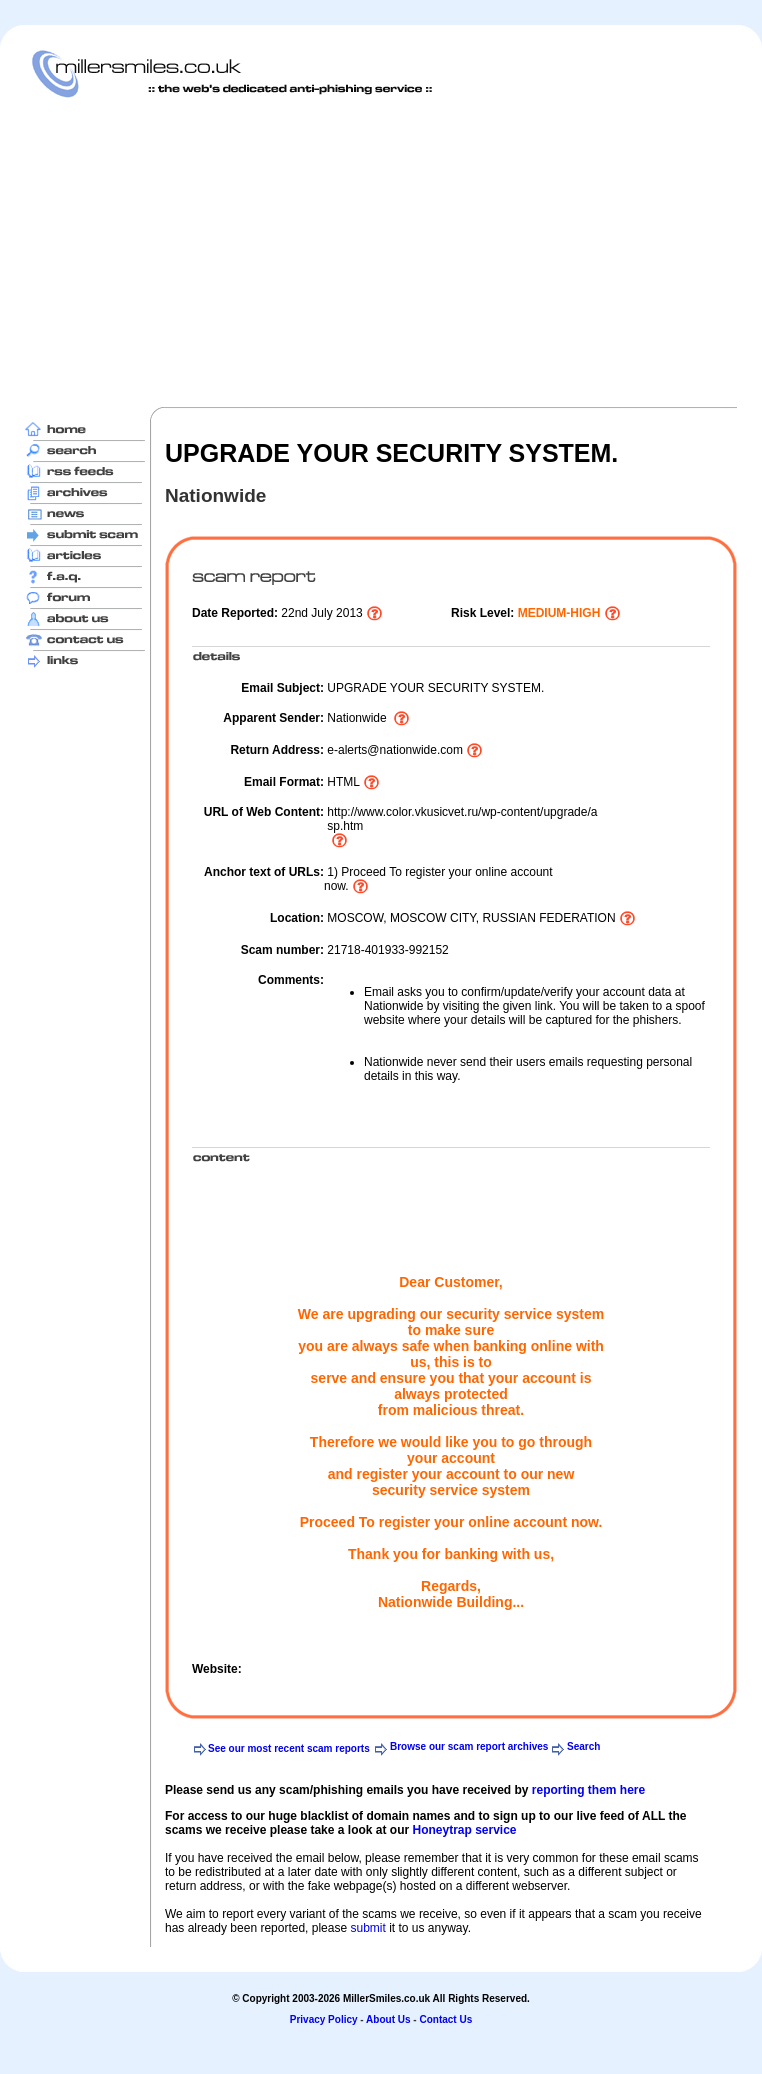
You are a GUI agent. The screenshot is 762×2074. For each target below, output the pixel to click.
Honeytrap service (464, 1830)
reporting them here (588, 1790)
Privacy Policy (324, 2019)
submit (367, 1928)
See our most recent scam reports (289, 1748)
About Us (388, 2019)
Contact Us (445, 2019)
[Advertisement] (366, 252)
